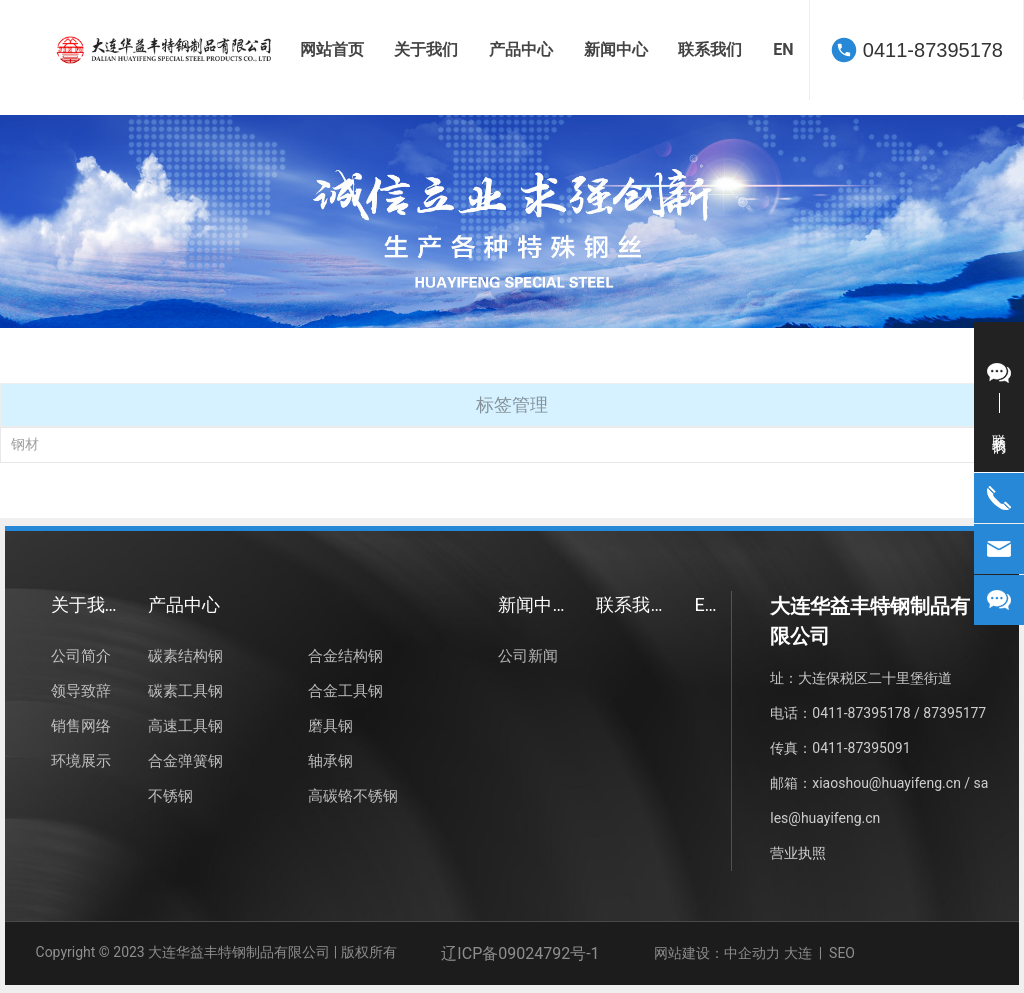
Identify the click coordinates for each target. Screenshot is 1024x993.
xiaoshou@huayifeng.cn (886, 783)
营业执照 (798, 853)
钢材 (25, 444)
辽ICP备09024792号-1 (520, 953)
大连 (798, 953)
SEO (843, 953)
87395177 (953, 713)
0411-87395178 (933, 50)
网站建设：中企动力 (717, 953)
